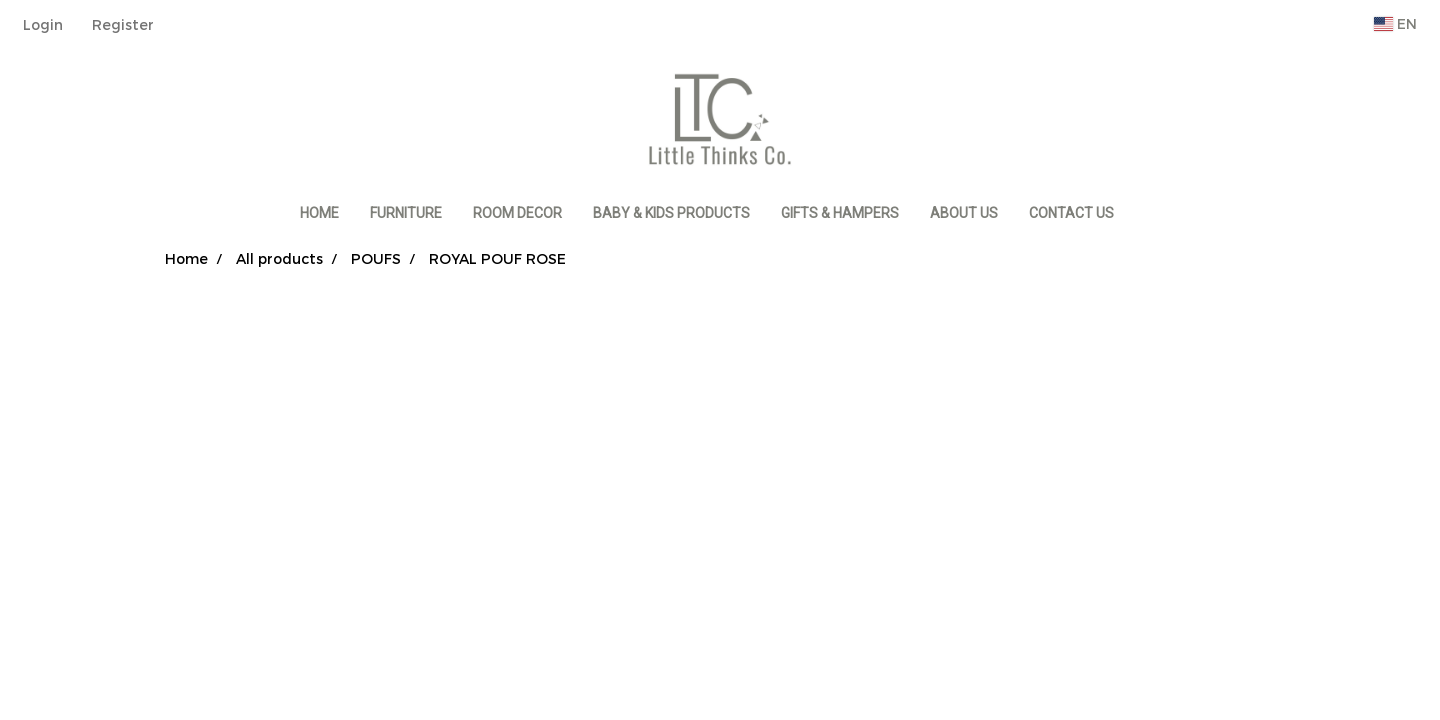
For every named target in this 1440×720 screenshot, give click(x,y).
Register (123, 24)
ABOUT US (964, 213)
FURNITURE (406, 213)
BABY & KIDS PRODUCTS (671, 213)
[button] (1147, 214)
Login (43, 24)
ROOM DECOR (517, 213)
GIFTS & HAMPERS (840, 213)
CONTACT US (1071, 213)
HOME (319, 213)
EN (1395, 23)
